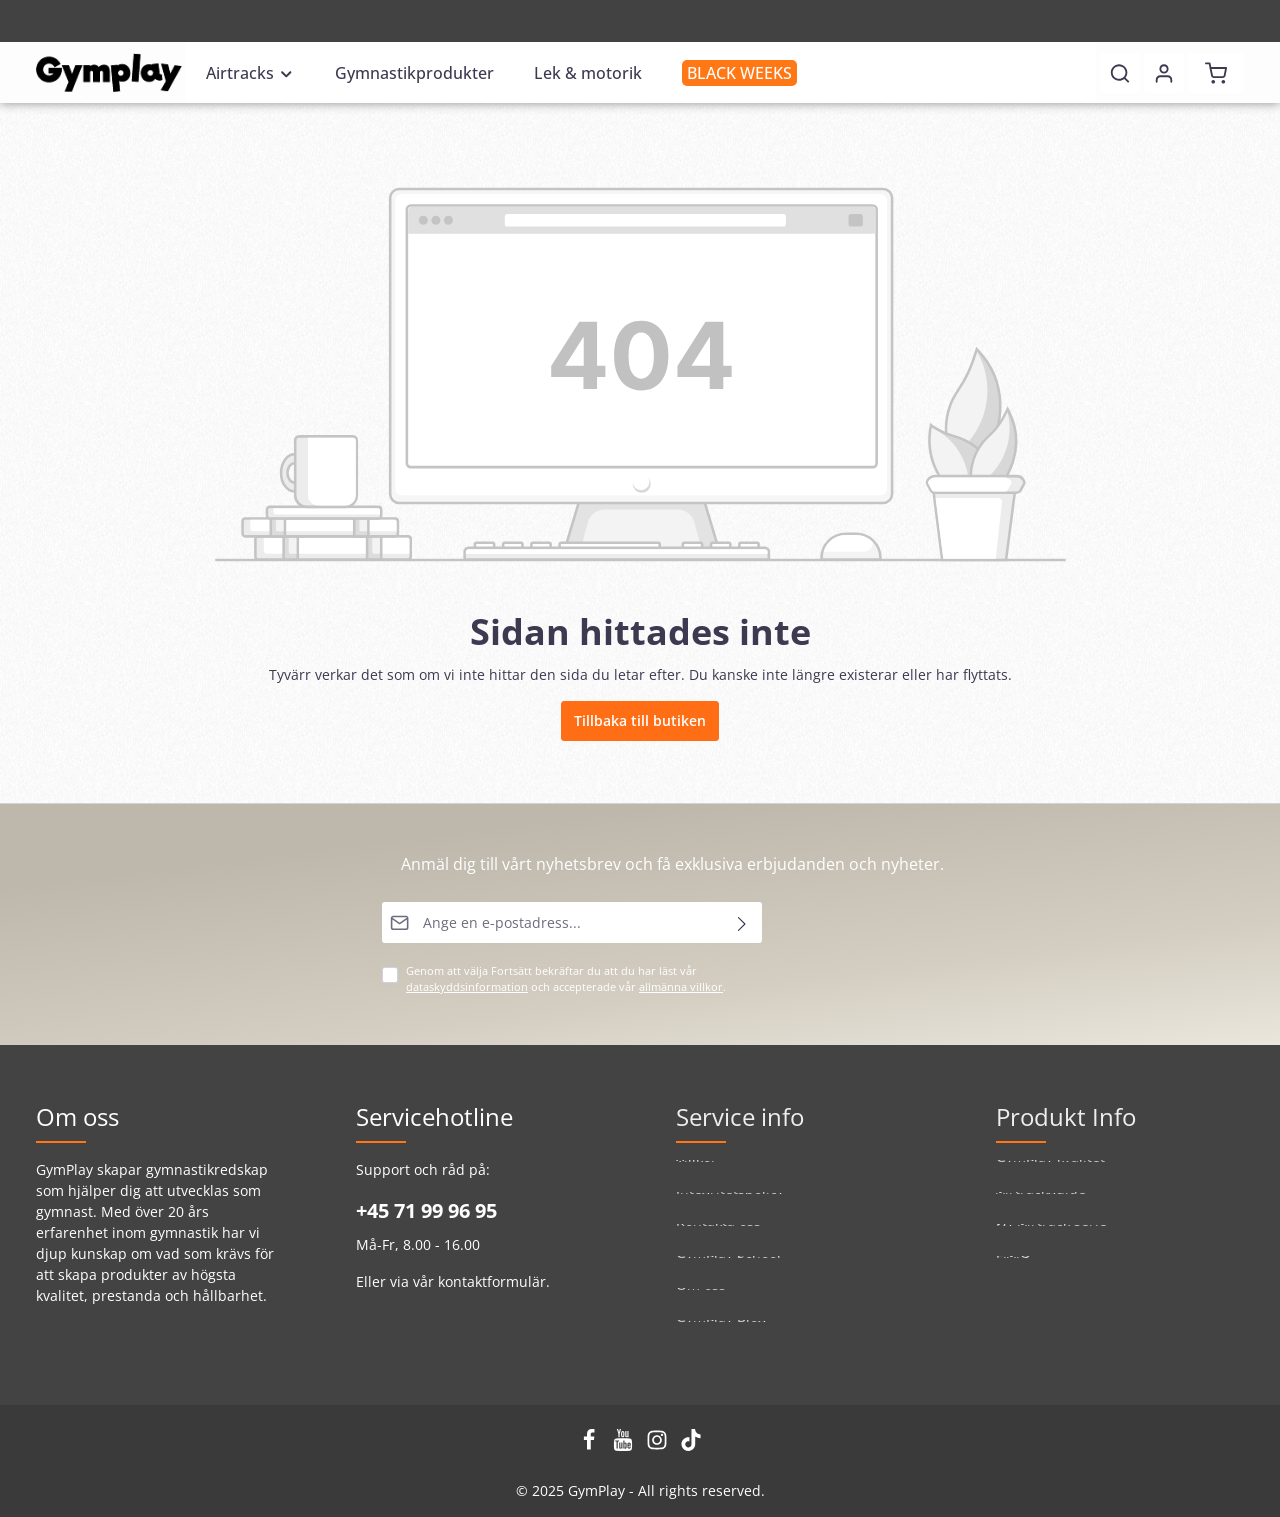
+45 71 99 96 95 (426, 1210)
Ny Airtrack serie (1051, 1238)
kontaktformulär (492, 1281)
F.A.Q (1013, 1270)
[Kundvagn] (1216, 73)
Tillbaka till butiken (640, 720)
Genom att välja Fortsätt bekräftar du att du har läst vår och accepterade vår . (566, 979)
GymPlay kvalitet (1050, 1174)
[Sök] (1120, 73)
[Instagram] (659, 1445)
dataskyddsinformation (467, 987)
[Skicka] (742, 922)
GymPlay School (728, 1270)
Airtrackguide (1041, 1206)
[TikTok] (691, 1445)
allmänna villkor (681, 987)
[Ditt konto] (1164, 73)
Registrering (81, 21)
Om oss (701, 1302)
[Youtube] (625, 1445)
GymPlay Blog (721, 1334)
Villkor (696, 1174)
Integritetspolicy (730, 1206)
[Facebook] (591, 1445)
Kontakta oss (718, 1238)
